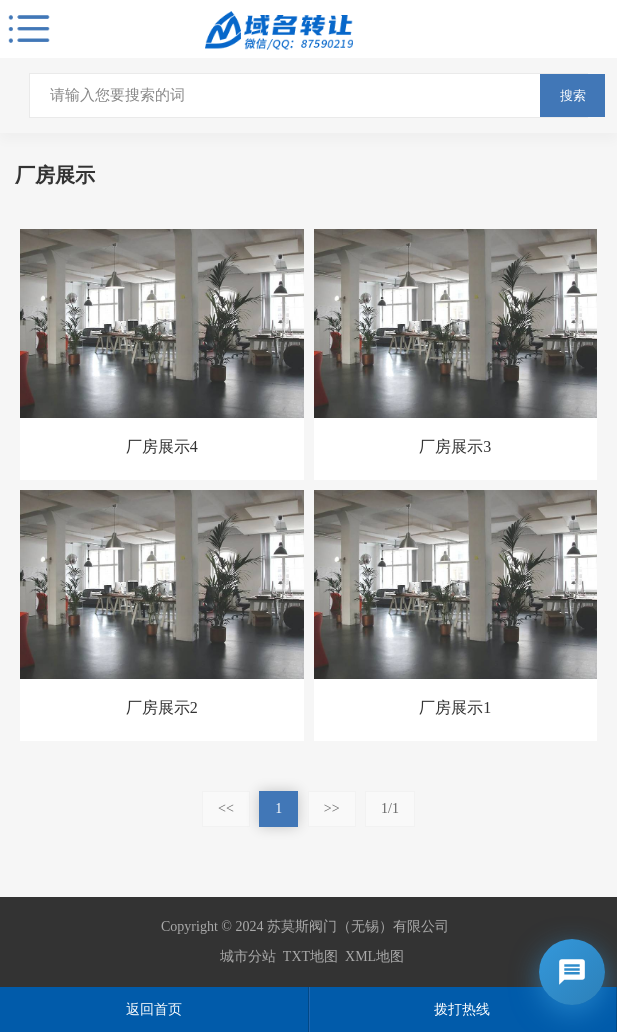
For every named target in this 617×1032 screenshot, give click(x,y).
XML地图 (374, 956)
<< (226, 808)
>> (332, 808)
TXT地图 (310, 956)
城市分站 (248, 956)
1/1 (390, 808)
